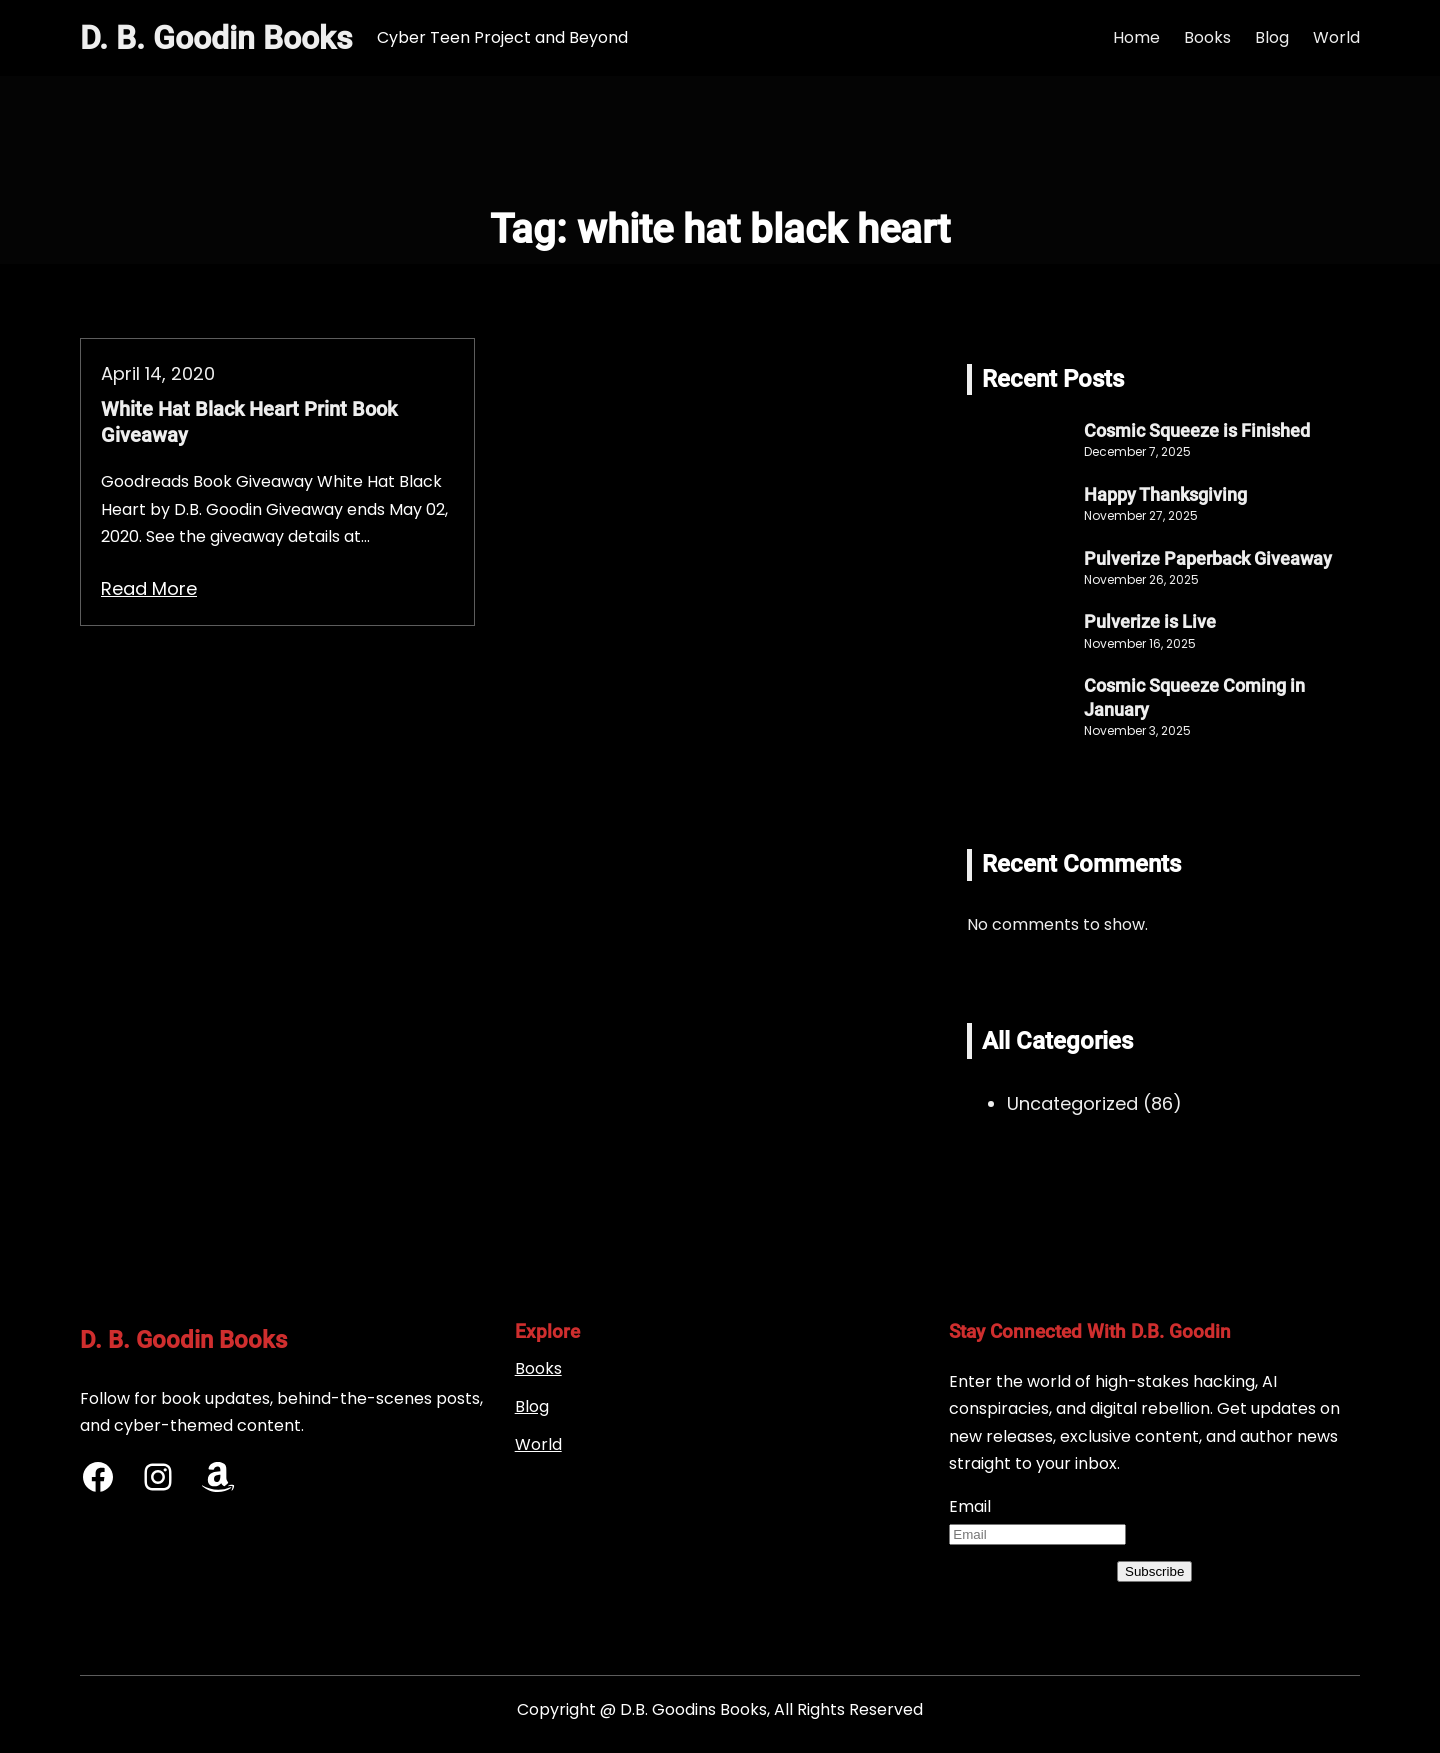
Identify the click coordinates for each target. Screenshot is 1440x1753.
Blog (532, 1406)
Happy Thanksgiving (1165, 494)
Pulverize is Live (1150, 621)
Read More (149, 588)
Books (538, 1368)
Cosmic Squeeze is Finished (1197, 430)
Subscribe (1154, 1571)
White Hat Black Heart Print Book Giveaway (249, 422)
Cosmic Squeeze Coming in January (1194, 697)
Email (970, 1506)
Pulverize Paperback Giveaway (1208, 558)
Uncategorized (1072, 1103)
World (538, 1444)
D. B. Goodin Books (216, 38)
